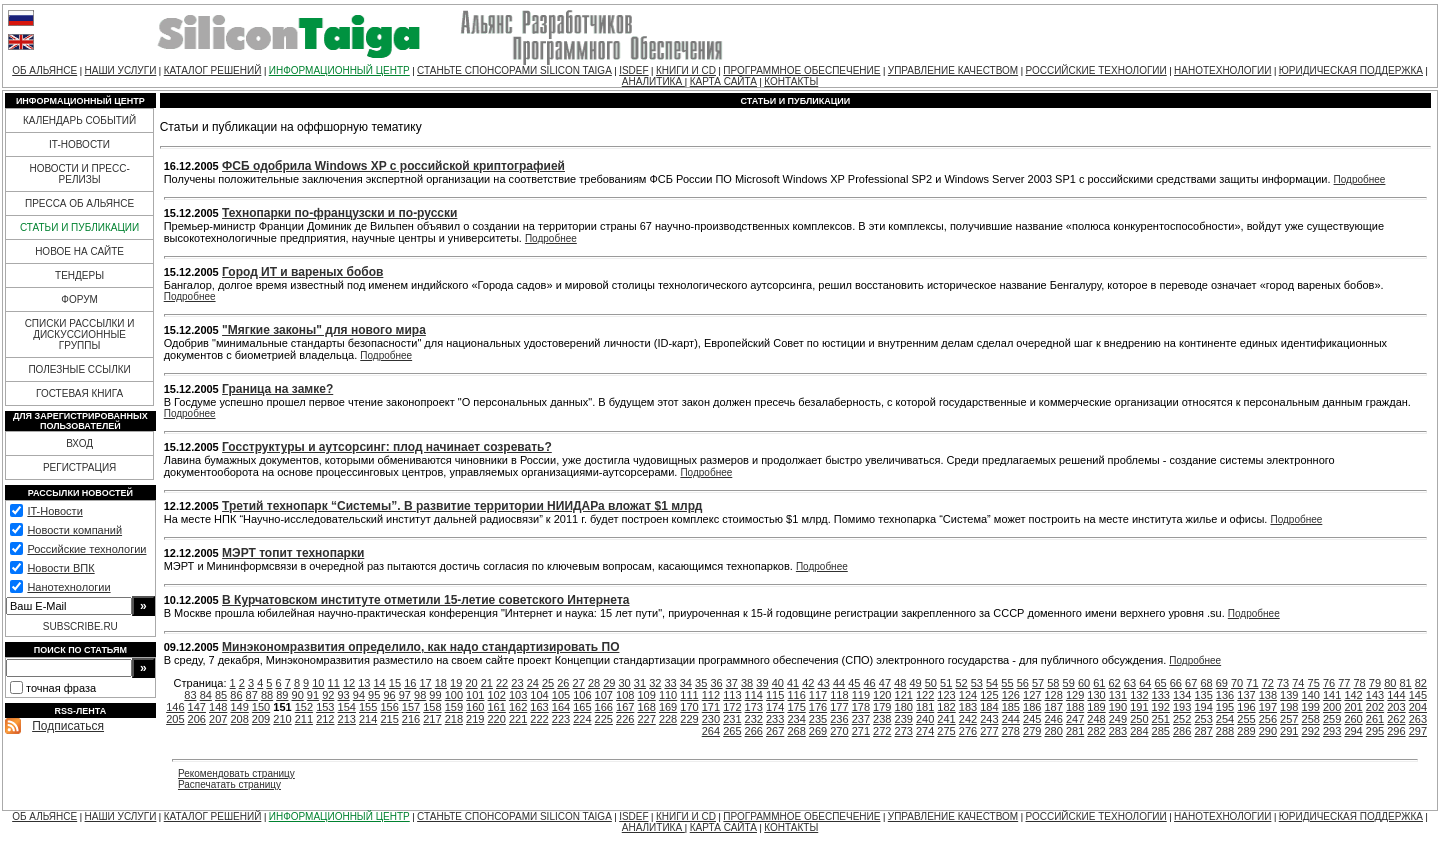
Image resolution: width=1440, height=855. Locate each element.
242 (968, 719)
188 (1075, 707)
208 (239, 719)
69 (1222, 683)
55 (1007, 683)
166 (604, 707)
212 (325, 719)
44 (839, 683)
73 (1283, 683)
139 (1289, 695)
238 (882, 719)
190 (1118, 707)
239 (904, 719)
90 (298, 695)
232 (754, 719)
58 (1053, 683)
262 (1396, 719)
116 (796, 695)
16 (410, 683)
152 (304, 707)
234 (796, 719)
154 (347, 707)
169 (668, 707)
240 (925, 719)
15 (395, 683)
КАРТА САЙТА (723, 81)
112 (711, 695)
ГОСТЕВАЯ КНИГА (79, 393)
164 (561, 707)
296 (1396, 731)
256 (1268, 719)
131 (1118, 695)
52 (961, 683)
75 (1314, 683)
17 (425, 683)
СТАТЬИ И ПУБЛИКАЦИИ (79, 227)
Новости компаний (74, 530)
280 (1053, 731)
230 (711, 719)
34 (686, 683)
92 (328, 695)
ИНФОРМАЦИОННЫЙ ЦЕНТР (339, 70)
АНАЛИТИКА (653, 81)
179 (882, 707)
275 (946, 731)
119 (861, 695)
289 (1246, 731)
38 (747, 683)
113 (732, 695)
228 (668, 719)
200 (1332, 707)
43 (824, 683)
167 (625, 707)
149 (239, 707)
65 (1160, 683)
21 (487, 683)
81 (1405, 683)
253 (1203, 719)
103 (518, 695)
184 (989, 707)
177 (839, 707)
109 (646, 695)
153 (325, 707)
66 (1176, 683)
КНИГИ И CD (686, 70)
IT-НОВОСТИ (79, 144)
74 (1298, 683)
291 (1289, 731)
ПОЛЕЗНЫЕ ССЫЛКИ (79, 369)
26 (563, 683)
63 (1130, 683)
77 (1344, 683)
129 (1075, 695)
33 (670, 683)
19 (456, 683)
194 (1203, 707)
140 (1311, 695)
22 (502, 683)
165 (582, 707)
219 (475, 719)
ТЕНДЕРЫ (79, 275)
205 (175, 719)
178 (861, 707)
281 (1075, 731)
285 (1161, 731)
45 (854, 683)
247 (1075, 719)
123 (946, 695)
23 (517, 683)
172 (732, 707)
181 (925, 707)
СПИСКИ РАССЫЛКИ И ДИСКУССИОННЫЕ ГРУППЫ (80, 334)
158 (432, 707)
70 (1237, 683)
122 (925, 695)
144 (1396, 695)
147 (197, 707)
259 (1332, 719)
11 (334, 683)
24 (533, 683)
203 (1396, 707)
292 (1311, 731)
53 (977, 683)
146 (175, 707)
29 (609, 683)
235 (818, 719)
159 (454, 707)
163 (539, 707)
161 (497, 707)
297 (1418, 731)
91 (313, 695)
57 (1038, 683)
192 (1161, 707)
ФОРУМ (79, 299)
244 (1011, 719)
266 (754, 731)
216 (411, 719)
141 (1332, 695)
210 (282, 719)
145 (1418, 695)
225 (604, 719)
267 (775, 731)
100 (454, 695)
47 (885, 683)
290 (1268, 731)
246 (1053, 719)
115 (775, 695)
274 (925, 731)
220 (497, 719)
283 (1118, 731)
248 (1096, 719)
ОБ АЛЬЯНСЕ (44, 70)
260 (1353, 719)
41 (793, 683)
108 (625, 695)
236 (839, 719)
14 (380, 683)
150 (261, 707)
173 (754, 707)
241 (946, 719)
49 (915, 683)
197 (1268, 707)
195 (1225, 707)
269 (818, 731)
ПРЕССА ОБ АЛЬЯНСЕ (79, 203)
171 (711, 707)
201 (1353, 707)
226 (625, 719)
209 (261, 719)
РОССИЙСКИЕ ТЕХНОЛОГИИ (1096, 70)
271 (861, 731)
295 (1375, 731)
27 (579, 683)
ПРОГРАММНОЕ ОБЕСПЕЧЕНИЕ (801, 70)
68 (1206, 683)
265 (732, 731)
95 (374, 695)
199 (1311, 707)
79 (1375, 683)
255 (1246, 719)
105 (561, 695)
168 (646, 707)
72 (1268, 683)
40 (778, 683)
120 (882, 695)
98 (420, 695)
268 (796, 731)
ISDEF (633, 70)
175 (796, 707)
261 (1375, 719)
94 (359, 695)
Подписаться (68, 726)
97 (405, 695)
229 (689, 719)
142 (1353, 695)
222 (539, 719)
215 (389, 719)
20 (471, 683)
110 (668, 695)
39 (762, 683)
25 (548, 683)
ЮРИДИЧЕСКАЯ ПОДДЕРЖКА (1351, 70)
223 (561, 719)
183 (968, 707)
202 (1375, 707)
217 (432, 719)
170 (689, 707)
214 (368, 719)
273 (904, 731)
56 (1023, 683)
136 (1225, 695)
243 (989, 719)
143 (1375, 695)
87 (252, 695)
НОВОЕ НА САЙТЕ (79, 251)
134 (1182, 695)
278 (1011, 731)
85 (221, 695)
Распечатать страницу (229, 784)
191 (1139, 707)
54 (992, 683)
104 (539, 695)
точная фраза (61, 688)
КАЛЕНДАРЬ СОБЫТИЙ (79, 120)
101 (475, 695)
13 (364, 683)
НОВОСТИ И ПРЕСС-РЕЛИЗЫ (79, 174)
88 (267, 695)
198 (1289, 707)
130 (1096, 695)
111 (689, 695)
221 (518, 719)
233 (775, 719)
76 (1329, 683)
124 (968, 695)
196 (1246, 707)
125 (989, 695)
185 (1011, 707)
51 (946, 683)
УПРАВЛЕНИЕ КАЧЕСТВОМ (953, 70)
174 (775, 707)
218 (454, 719)
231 (732, 719)
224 (582, 719)
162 (518, 707)
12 (349, 683)
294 (1353, 731)
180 (904, 707)
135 (1203, 695)
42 (808, 683)
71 (1252, 683)
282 (1096, 731)
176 (818, 707)
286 (1182, 731)
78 (1360, 683)
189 (1096, 707)
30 (625, 683)
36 (716, 683)
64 (1145, 683)
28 (594, 683)
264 (711, 731)
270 (839, 731)
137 (1246, 695)
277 (989, 731)
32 (655, 683)
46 (870, 683)
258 (1311, 719)
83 (190, 695)
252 (1182, 719)
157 (411, 707)
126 (1011, 695)
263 (1418, 719)
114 (754, 695)
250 (1139, 719)
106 (582, 695)
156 (389, 707)
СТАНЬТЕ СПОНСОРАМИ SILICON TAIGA (514, 70)
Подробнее (1360, 179)
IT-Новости (54, 511)
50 (931, 683)
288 (1225, 731)
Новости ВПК (60, 568)
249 (1118, 719)
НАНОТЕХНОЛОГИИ (1222, 70)
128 (1053, 695)
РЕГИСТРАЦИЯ (79, 467)
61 (1099, 683)
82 (1421, 683)
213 (347, 719)
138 (1268, 695)
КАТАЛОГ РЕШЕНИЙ (213, 70)
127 (1032, 695)
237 (861, 719)
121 (904, 695)
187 (1053, 707)
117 (818, 695)
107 (604, 695)
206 (197, 719)
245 (1032, 719)
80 (1390, 683)
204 (1418, 707)
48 (900, 683)
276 (968, 731)
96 (389, 695)
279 (1032, 731)
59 (1069, 683)
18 (441, 683)
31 (640, 683)
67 (1191, 683)
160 (475, 707)
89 (282, 695)
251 (1161, 719)
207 (218, 719)
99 (435, 695)
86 (236, 695)
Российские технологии (86, 549)
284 (1139, 731)
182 (946, 707)
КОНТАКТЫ (791, 81)
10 (318, 683)
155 (368, 707)
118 (839, 695)
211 (304, 719)
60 (1084, 683)
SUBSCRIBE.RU (80, 626)
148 (218, 707)
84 (206, 695)
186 (1032, 707)
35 (701, 683)
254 (1225, 719)
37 (732, 683)
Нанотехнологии (68, 587)
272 (882, 731)
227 (646, 719)
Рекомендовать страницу (236, 773)
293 (1332, 731)
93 (343, 695)
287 (1203, 731)
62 (1115, 683)
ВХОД (79, 443)
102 (497, 695)
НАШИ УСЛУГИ (121, 70)
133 (1161, 695)
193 (1182, 707)
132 (1139, 695)
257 (1289, 719)
